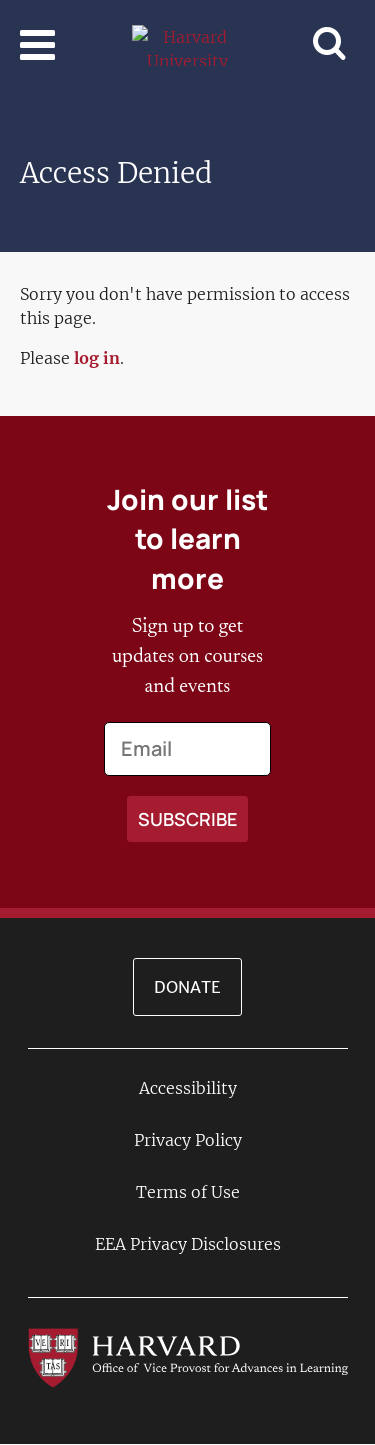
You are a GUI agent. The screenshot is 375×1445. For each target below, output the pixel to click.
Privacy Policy (188, 1140)
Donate (187, 987)
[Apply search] (187, 819)
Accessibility (188, 1088)
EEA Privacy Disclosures (188, 1244)
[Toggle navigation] (37, 45)
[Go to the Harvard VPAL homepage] (188, 1356)
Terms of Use (188, 1192)
